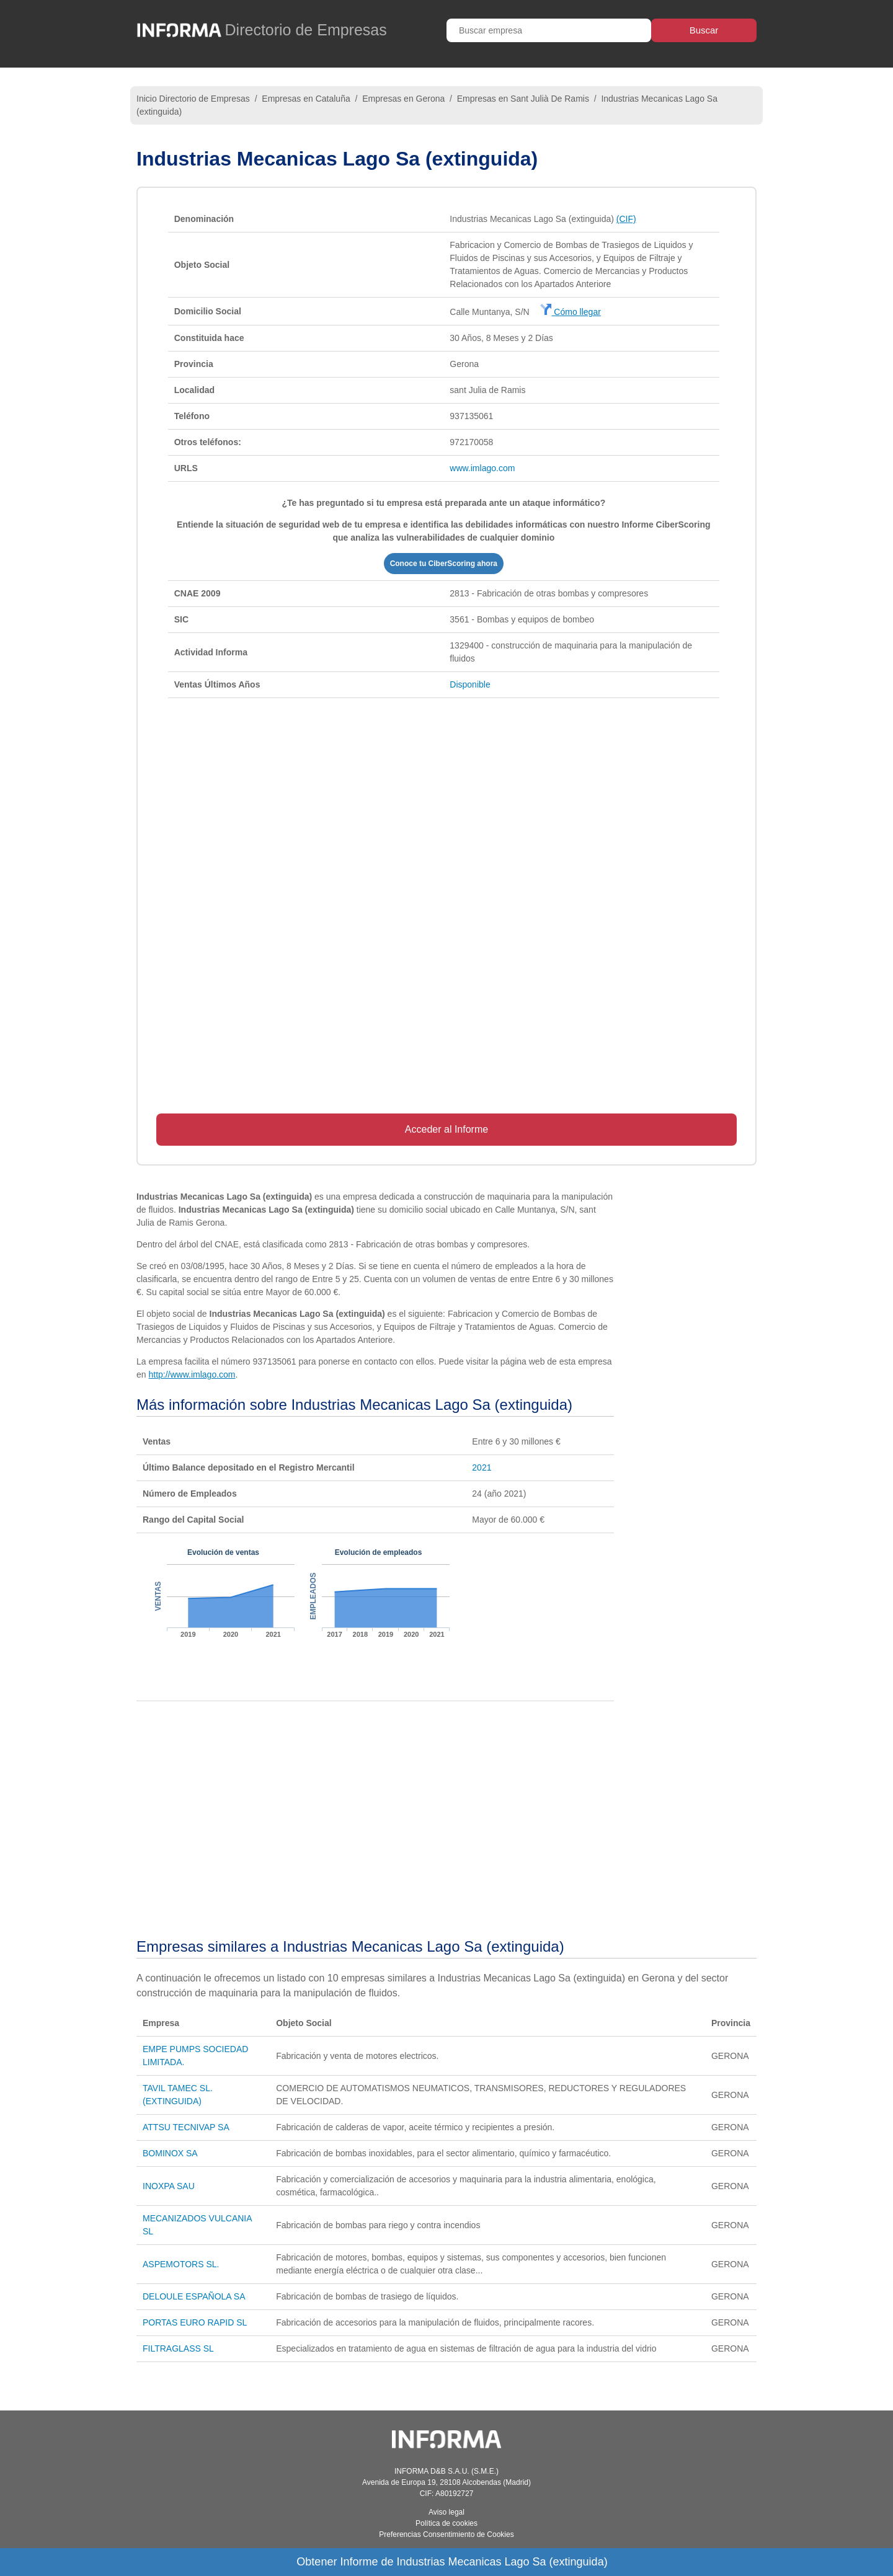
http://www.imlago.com (191, 1374)
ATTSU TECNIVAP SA (186, 2127)
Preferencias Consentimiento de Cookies (446, 2534)
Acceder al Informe (446, 1129)
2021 (481, 1467)
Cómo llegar (570, 312)
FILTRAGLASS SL (178, 2348)
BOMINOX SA (170, 2153)
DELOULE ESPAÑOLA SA (194, 2296)
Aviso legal (446, 2512)
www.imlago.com (482, 468)
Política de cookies (446, 2523)
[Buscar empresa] (548, 30)
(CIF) (626, 219)
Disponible (470, 684)
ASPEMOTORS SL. (181, 2264)
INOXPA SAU (169, 2186)
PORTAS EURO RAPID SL (195, 2322)
